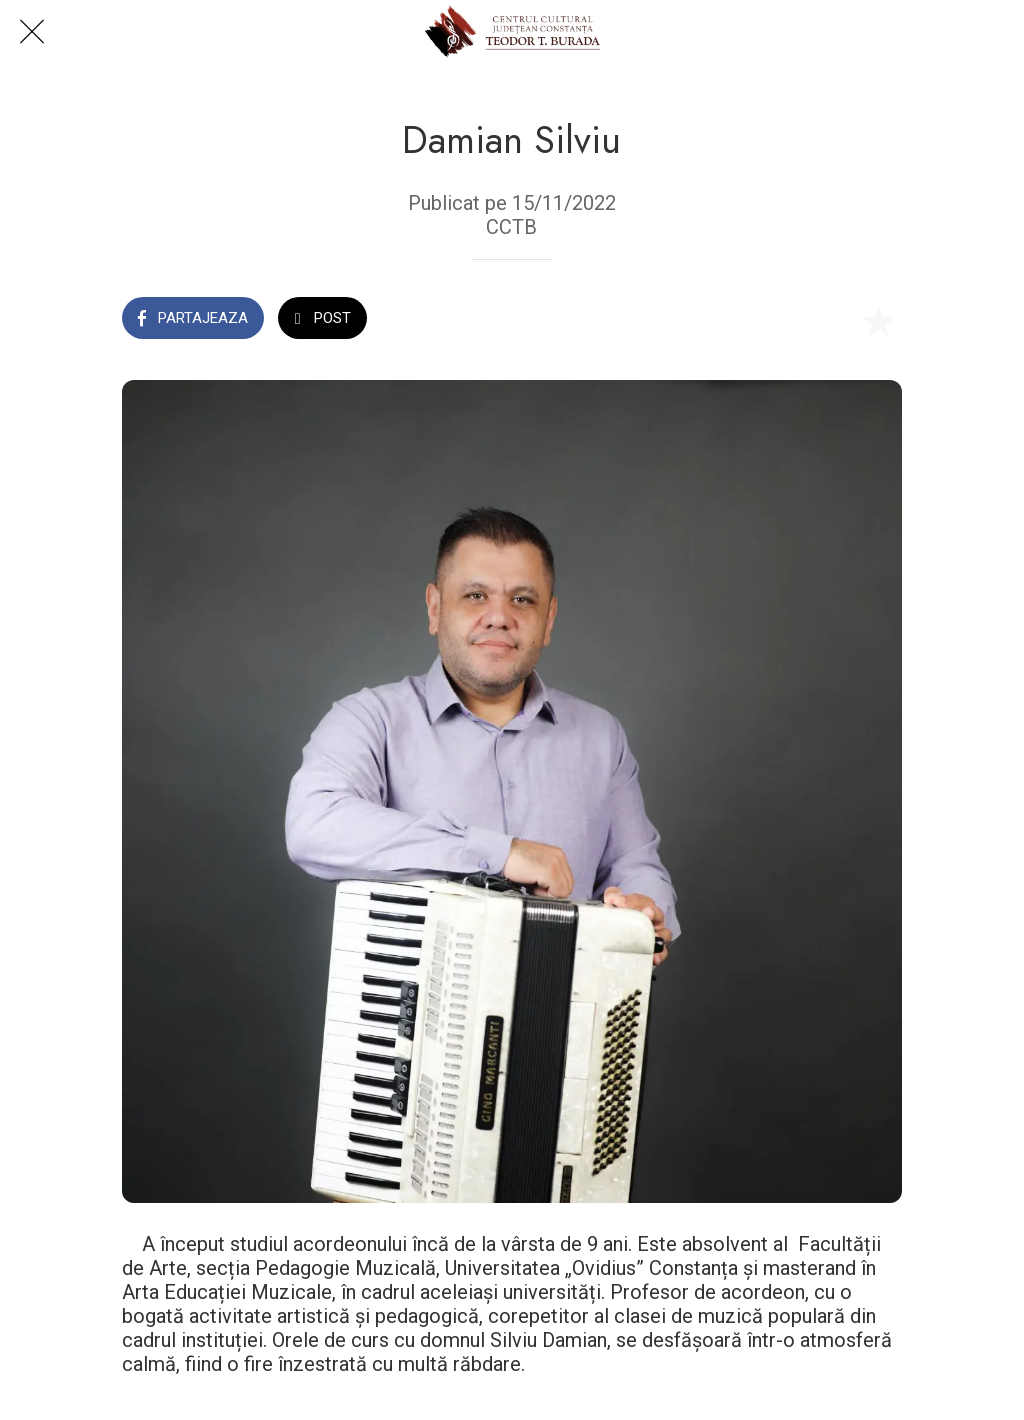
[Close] (32, 32)
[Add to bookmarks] (878, 320)
